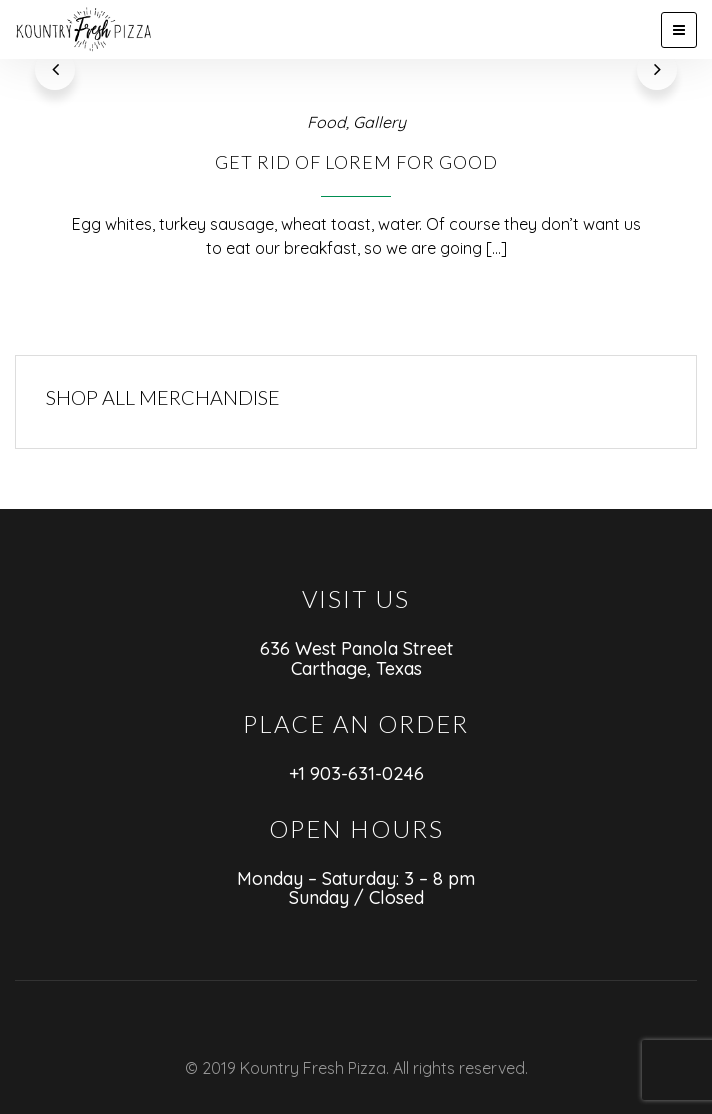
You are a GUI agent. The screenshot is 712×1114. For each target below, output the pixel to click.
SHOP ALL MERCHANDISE (163, 356)
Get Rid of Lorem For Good (356, 121)
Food (326, 81)
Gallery (379, 81)
